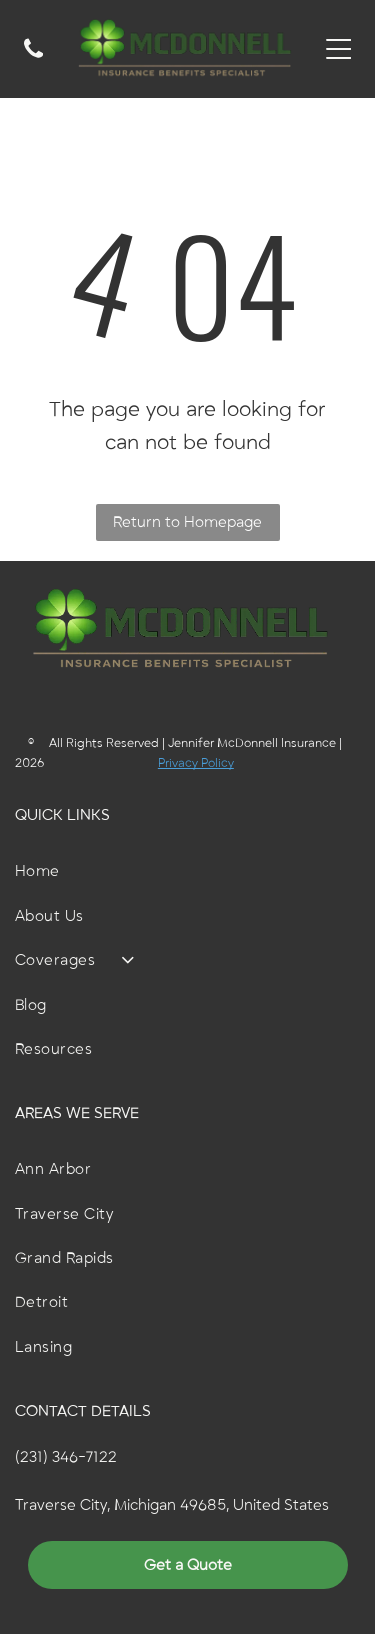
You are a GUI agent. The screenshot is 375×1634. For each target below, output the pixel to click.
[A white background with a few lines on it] (33, 60)
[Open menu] (338, 49)
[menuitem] (187, 871)
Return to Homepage (187, 522)
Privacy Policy (196, 763)
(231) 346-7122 (66, 1457)
